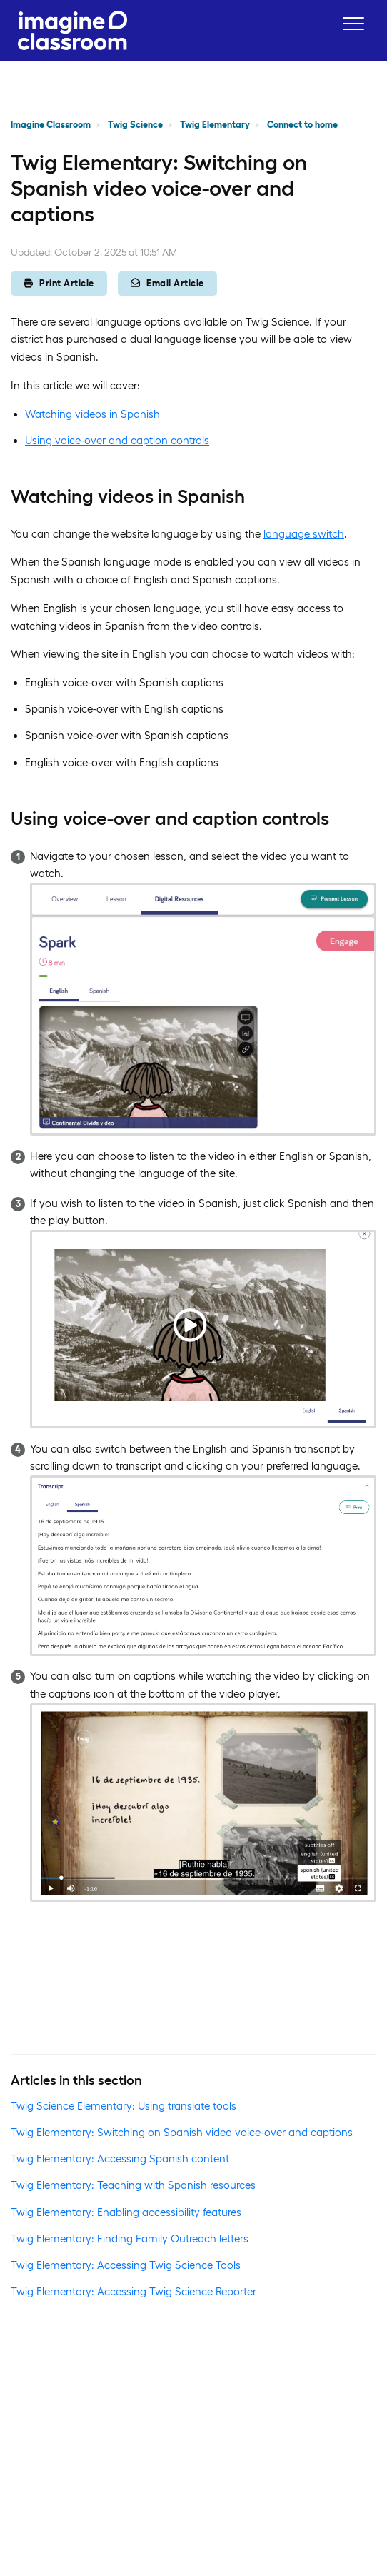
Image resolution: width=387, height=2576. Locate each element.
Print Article (59, 283)
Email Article (167, 283)
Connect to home (302, 124)
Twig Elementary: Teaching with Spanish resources (133, 2185)
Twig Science (135, 124)
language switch (303, 534)
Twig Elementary (215, 124)
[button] (353, 23)
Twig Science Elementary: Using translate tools (123, 2106)
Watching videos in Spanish (92, 414)
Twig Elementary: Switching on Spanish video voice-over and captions (182, 2132)
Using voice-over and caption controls (117, 440)
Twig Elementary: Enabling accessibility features (126, 2212)
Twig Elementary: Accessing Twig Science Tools (126, 2265)
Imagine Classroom (51, 124)
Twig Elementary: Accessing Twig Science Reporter (133, 2291)
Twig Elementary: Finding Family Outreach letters (129, 2238)
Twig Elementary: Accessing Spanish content (120, 2158)
